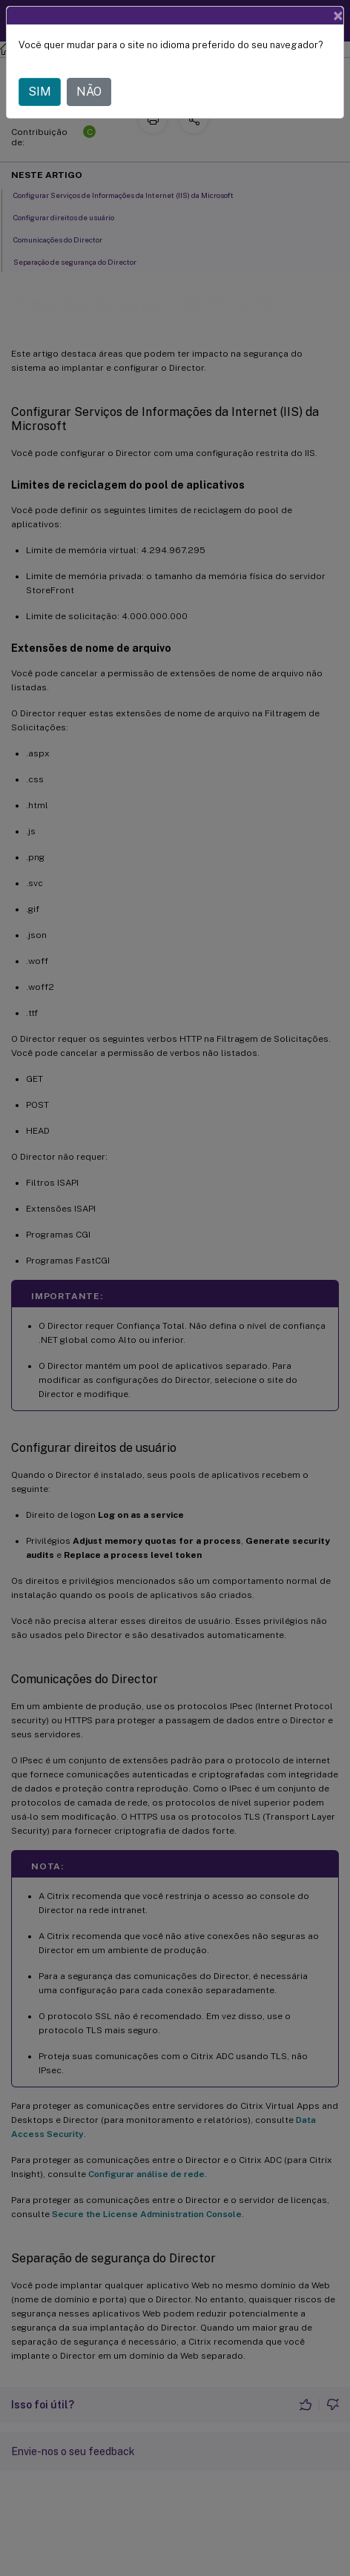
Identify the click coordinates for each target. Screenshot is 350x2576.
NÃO (89, 92)
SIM (39, 92)
